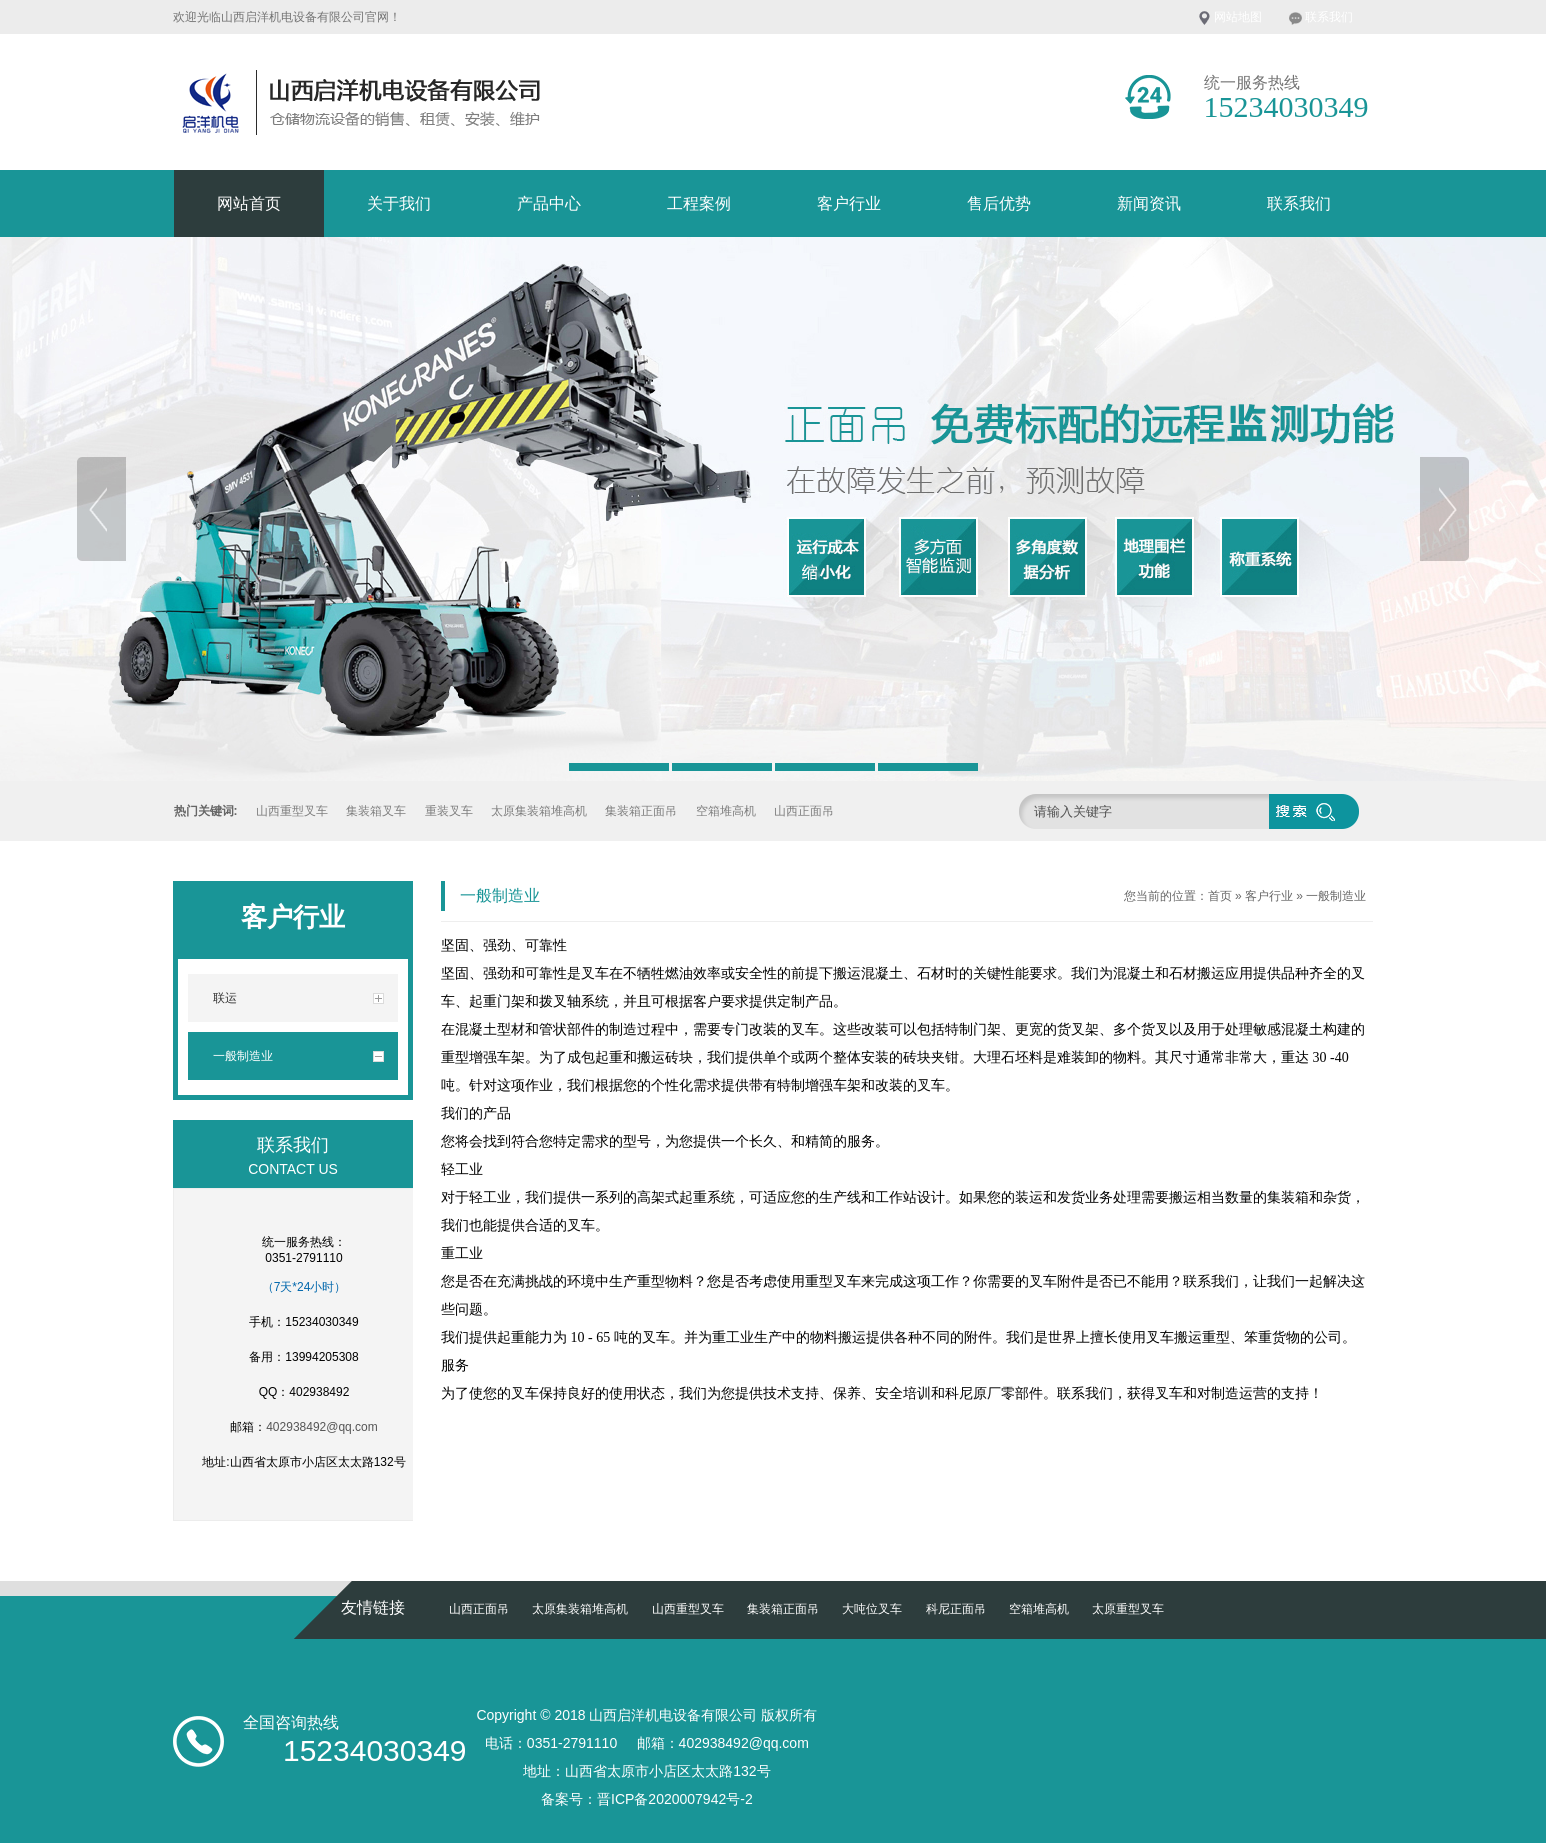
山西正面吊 (804, 811)
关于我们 (399, 203)
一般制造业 (1336, 896)
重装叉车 (449, 811)
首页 (1220, 896)
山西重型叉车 (292, 811)
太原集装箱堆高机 (539, 811)
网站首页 (249, 203)
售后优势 (999, 203)
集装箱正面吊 (641, 811)
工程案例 (699, 203)
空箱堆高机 (726, 811)
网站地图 (1238, 17)
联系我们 (1329, 17)
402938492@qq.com (322, 1427)
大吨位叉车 (872, 1609)
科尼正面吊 (956, 1609)
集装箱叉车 (376, 811)
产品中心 (549, 203)
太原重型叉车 (1128, 1609)
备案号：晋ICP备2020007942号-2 (647, 1799)
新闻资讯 (1149, 203)
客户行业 (849, 203)
